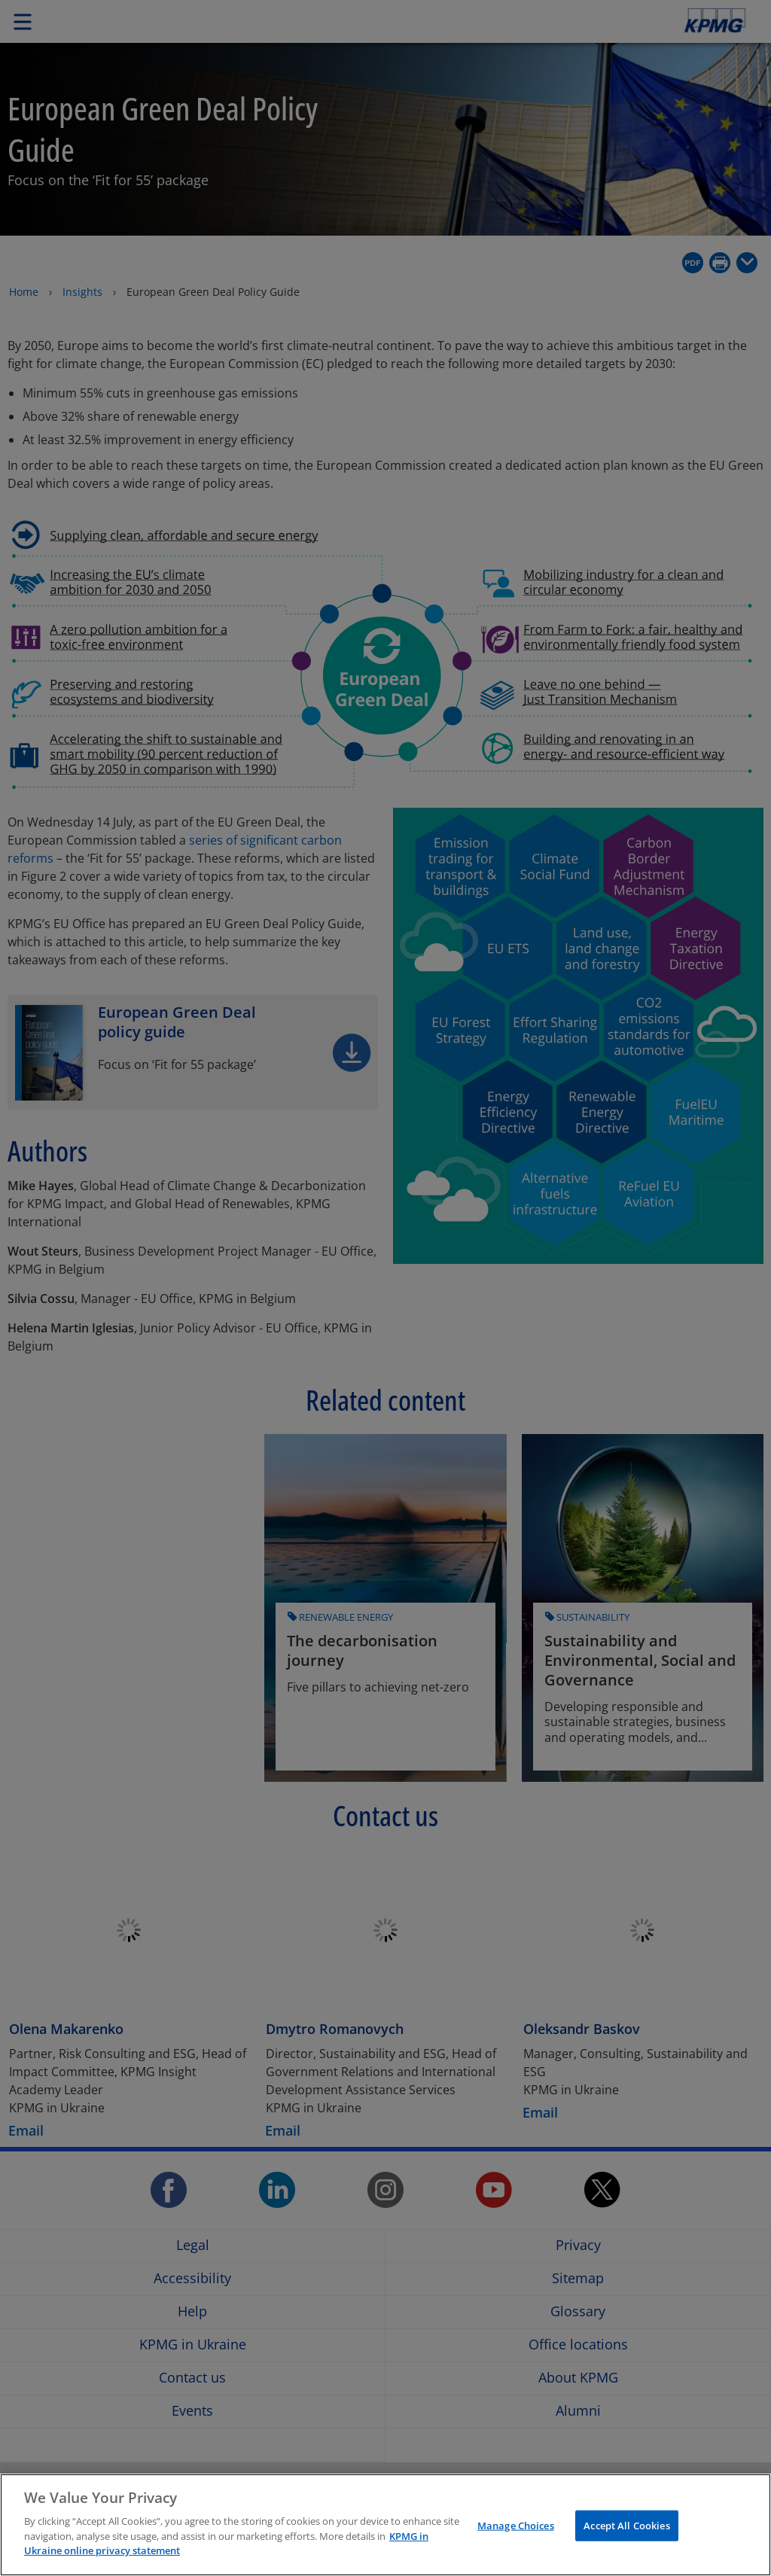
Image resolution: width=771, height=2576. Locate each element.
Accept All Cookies (626, 2525)
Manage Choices (515, 2525)
